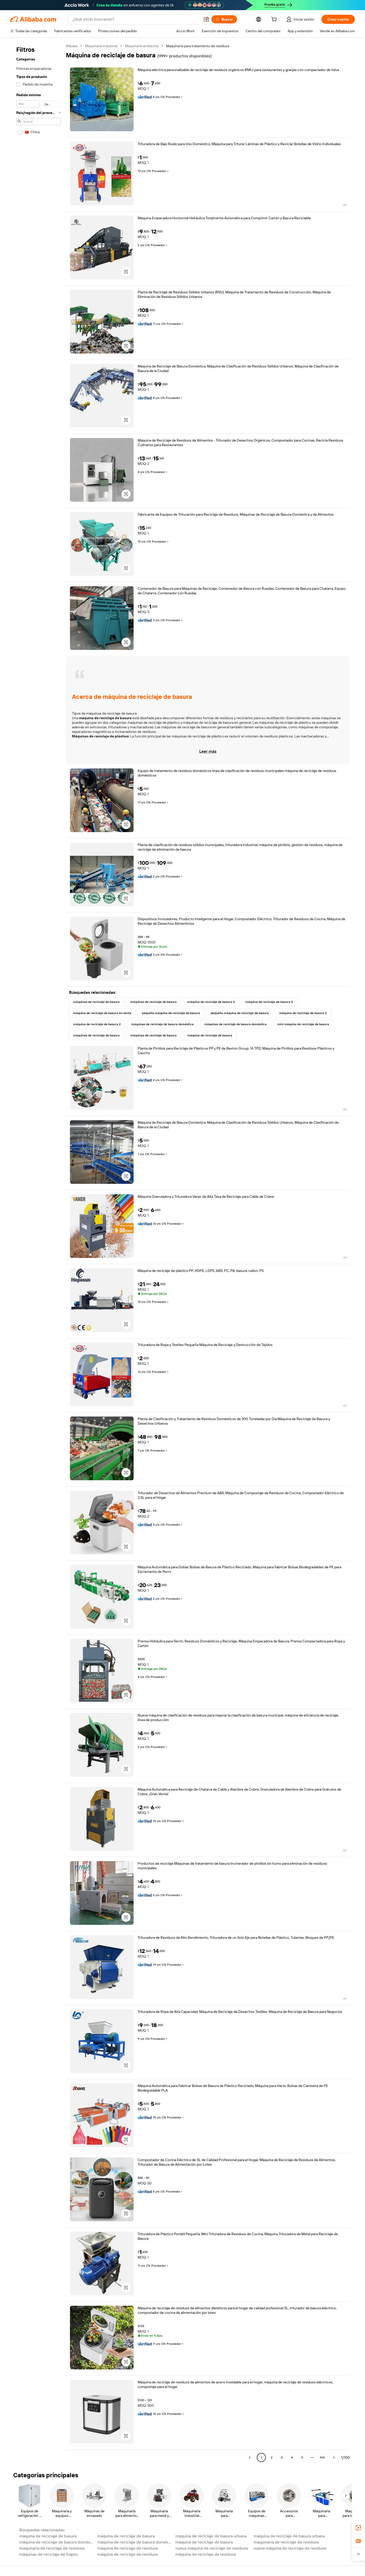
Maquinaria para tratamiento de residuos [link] (197, 46)
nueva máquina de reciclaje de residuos (211, 2548)
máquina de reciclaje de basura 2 (303, 1013)
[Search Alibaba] (135, 19)
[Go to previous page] (250, 2457)
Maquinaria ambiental (141, 46)
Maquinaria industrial (101, 46)
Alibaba (71, 46)
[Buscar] (224, 19)
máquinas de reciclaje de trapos (48, 2554)
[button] (206, 19)
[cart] (275, 20)
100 (322, 2457)
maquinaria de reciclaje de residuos (286, 2542)
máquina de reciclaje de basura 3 (211, 1002)
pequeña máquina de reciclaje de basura (171, 1013)
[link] (358, 2527)
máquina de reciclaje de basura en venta (102, 1013)
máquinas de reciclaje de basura (96, 1002)
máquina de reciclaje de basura (209, 1035)
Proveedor (174, 97)
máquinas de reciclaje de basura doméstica (162, 1024)
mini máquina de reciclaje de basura (303, 1024)
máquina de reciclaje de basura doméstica (56, 2542)
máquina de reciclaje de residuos (127, 2548)
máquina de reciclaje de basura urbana (210, 2536)
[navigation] (38, 1254)
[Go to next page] (334, 2457)
